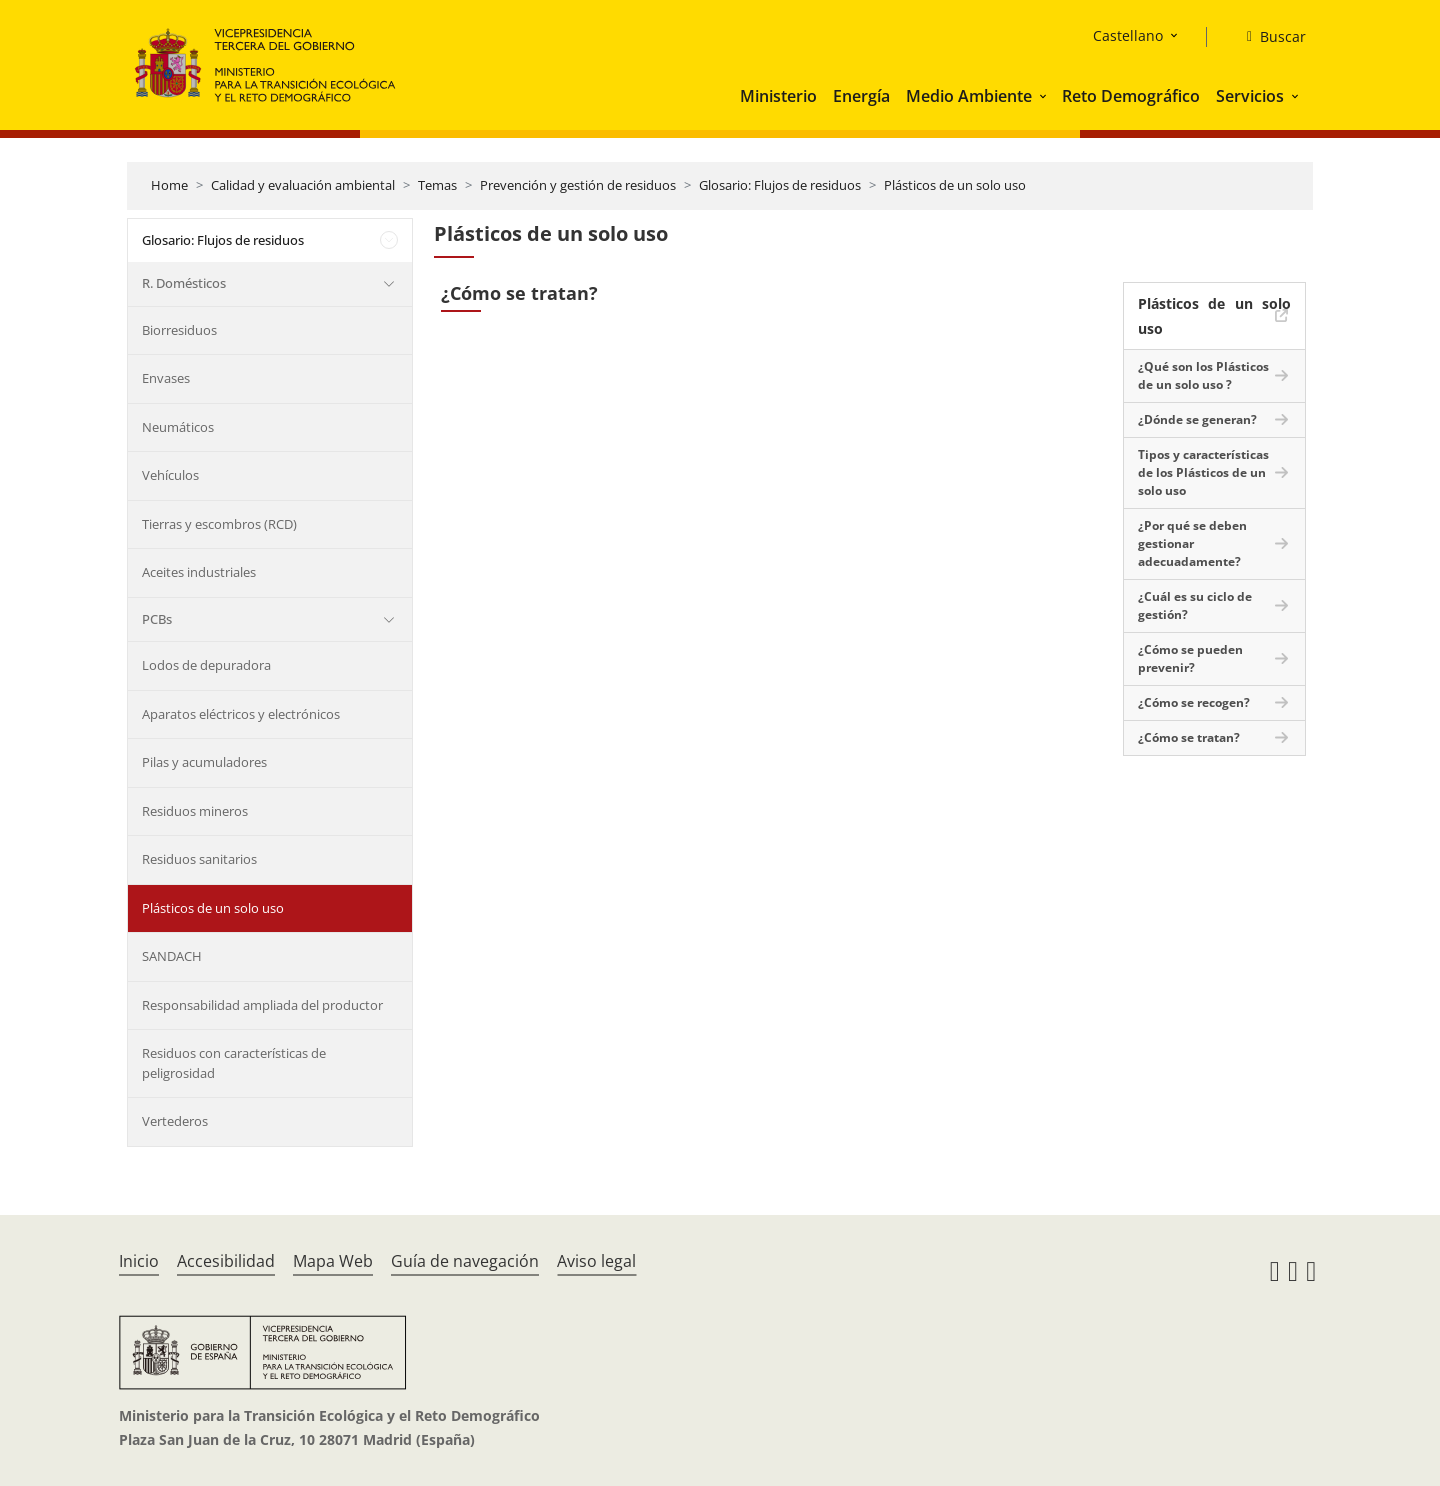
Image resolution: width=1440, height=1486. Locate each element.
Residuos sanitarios (199, 859)
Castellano (1128, 35)
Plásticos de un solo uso (955, 185)
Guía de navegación (465, 1261)
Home (169, 185)
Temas (437, 185)
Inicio (139, 1261)
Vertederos (175, 1121)
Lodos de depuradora (206, 665)
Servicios (1250, 96)
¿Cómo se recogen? (1194, 702)
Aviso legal (596, 1261)
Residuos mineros (195, 811)
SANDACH (172, 956)
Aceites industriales (199, 572)
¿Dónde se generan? (1197, 419)
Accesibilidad (226, 1261)
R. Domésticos (184, 283)
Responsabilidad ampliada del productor (262, 1005)
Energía (861, 96)
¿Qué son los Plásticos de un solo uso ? (1203, 375)
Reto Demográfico (1131, 96)
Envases (166, 378)
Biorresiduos (179, 330)
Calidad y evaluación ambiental (303, 185)
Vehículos (170, 475)
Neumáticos (178, 427)
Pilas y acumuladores (204, 762)
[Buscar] (1268, 37)
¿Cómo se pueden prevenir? (1190, 658)
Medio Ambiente (969, 96)
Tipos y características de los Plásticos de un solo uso (1203, 472)
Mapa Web (333, 1261)
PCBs (157, 619)
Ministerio (778, 96)
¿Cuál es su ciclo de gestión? (1195, 605)
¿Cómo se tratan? (1189, 737)
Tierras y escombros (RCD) (219, 524)
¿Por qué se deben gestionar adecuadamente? (1192, 543)
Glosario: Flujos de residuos (780, 185)
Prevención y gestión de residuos (578, 185)
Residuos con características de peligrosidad (234, 1063)
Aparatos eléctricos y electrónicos (241, 714)
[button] (1045, 96)
